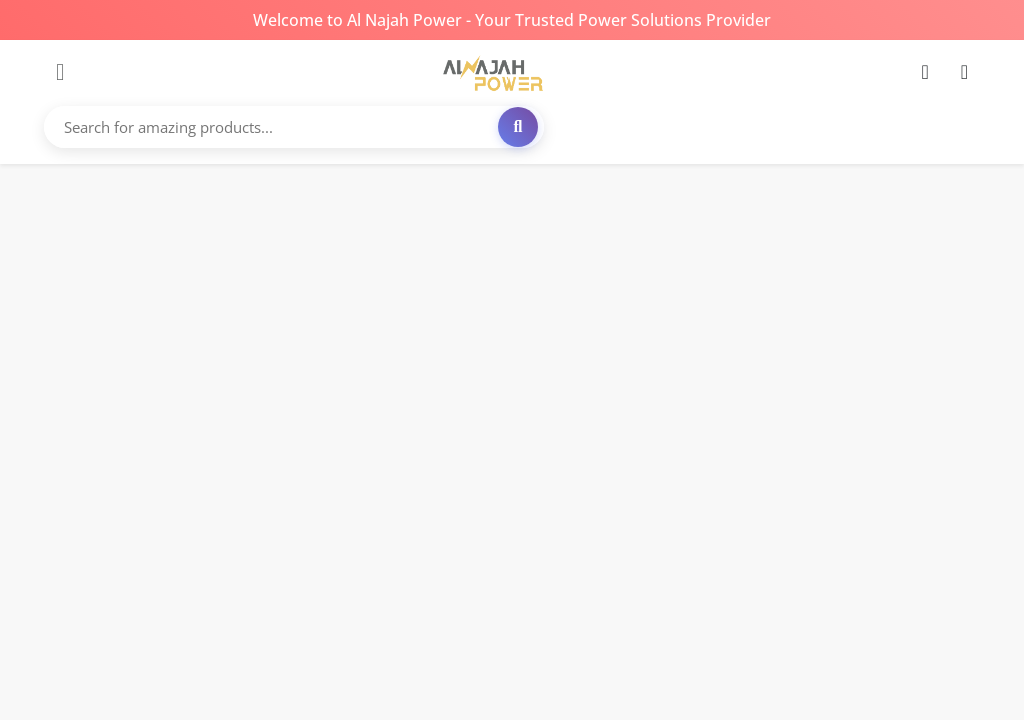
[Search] (518, 127)
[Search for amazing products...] (296, 127)
